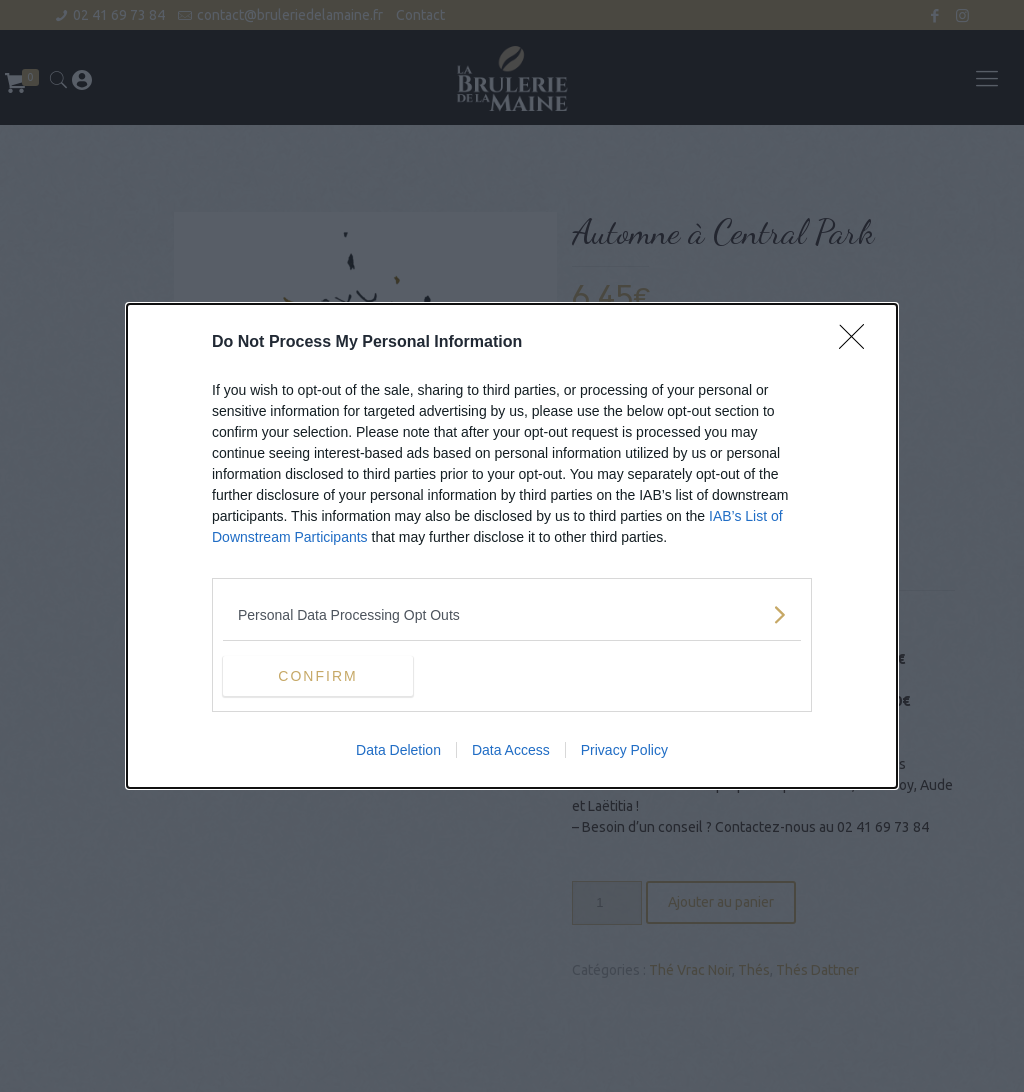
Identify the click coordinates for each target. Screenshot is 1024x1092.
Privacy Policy (624, 750)
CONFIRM (317, 675)
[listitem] (512, 614)
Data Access (511, 750)
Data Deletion (398, 750)
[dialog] (512, 546)
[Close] (858, 343)
